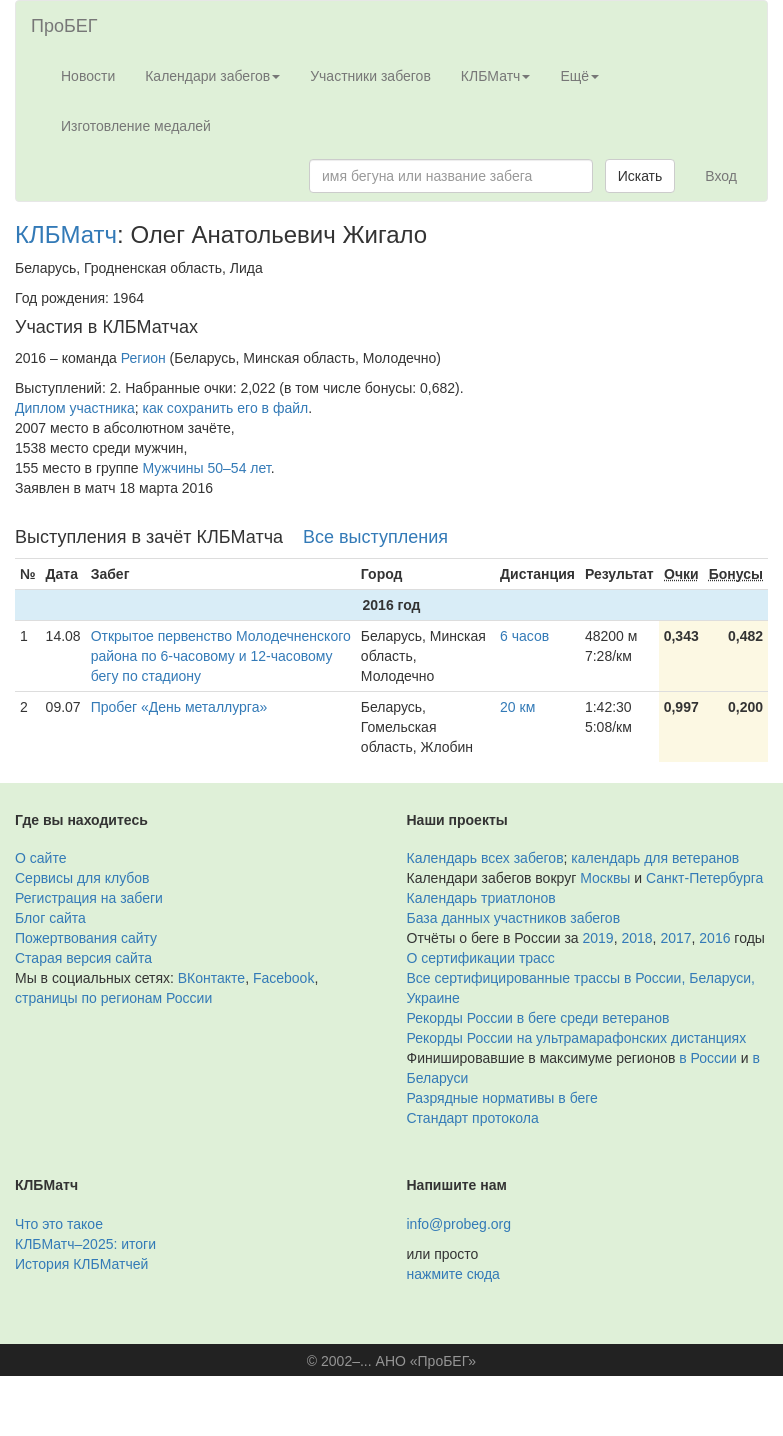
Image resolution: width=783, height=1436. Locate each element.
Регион (143, 358)
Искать (640, 176)
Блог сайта (50, 918)
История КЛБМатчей (81, 1264)
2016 (714, 938)
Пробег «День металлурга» (179, 707)
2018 (636, 938)
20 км (517, 707)
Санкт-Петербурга (704, 878)
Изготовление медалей (136, 126)
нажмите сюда (453, 1274)
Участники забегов (370, 76)
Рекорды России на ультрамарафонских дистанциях (577, 1038)
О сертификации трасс (481, 958)
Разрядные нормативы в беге (502, 1098)
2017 (675, 938)
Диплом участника (75, 408)
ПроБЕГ (64, 26)
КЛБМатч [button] (496, 76)
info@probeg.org (459, 1224)
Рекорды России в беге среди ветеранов (538, 1018)
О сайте (40, 858)
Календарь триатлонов (481, 898)
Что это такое (59, 1224)
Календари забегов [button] (212, 76)
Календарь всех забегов (485, 858)
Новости (88, 76)
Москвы (605, 878)
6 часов (524, 636)
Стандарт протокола (473, 1118)
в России (707, 1058)
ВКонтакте (211, 978)
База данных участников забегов (514, 918)
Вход (721, 176)
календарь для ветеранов (655, 858)
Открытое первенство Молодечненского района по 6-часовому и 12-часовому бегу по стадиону (221, 656)
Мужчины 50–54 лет (207, 468)
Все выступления (375, 537)
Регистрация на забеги (89, 898)
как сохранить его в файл (226, 408)
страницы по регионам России (113, 998)
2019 (598, 938)
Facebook (283, 978)
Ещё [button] (579, 76)
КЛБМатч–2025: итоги (85, 1244)
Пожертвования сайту (86, 938)
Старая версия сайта (83, 958)
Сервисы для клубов (82, 878)
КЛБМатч (66, 234)
